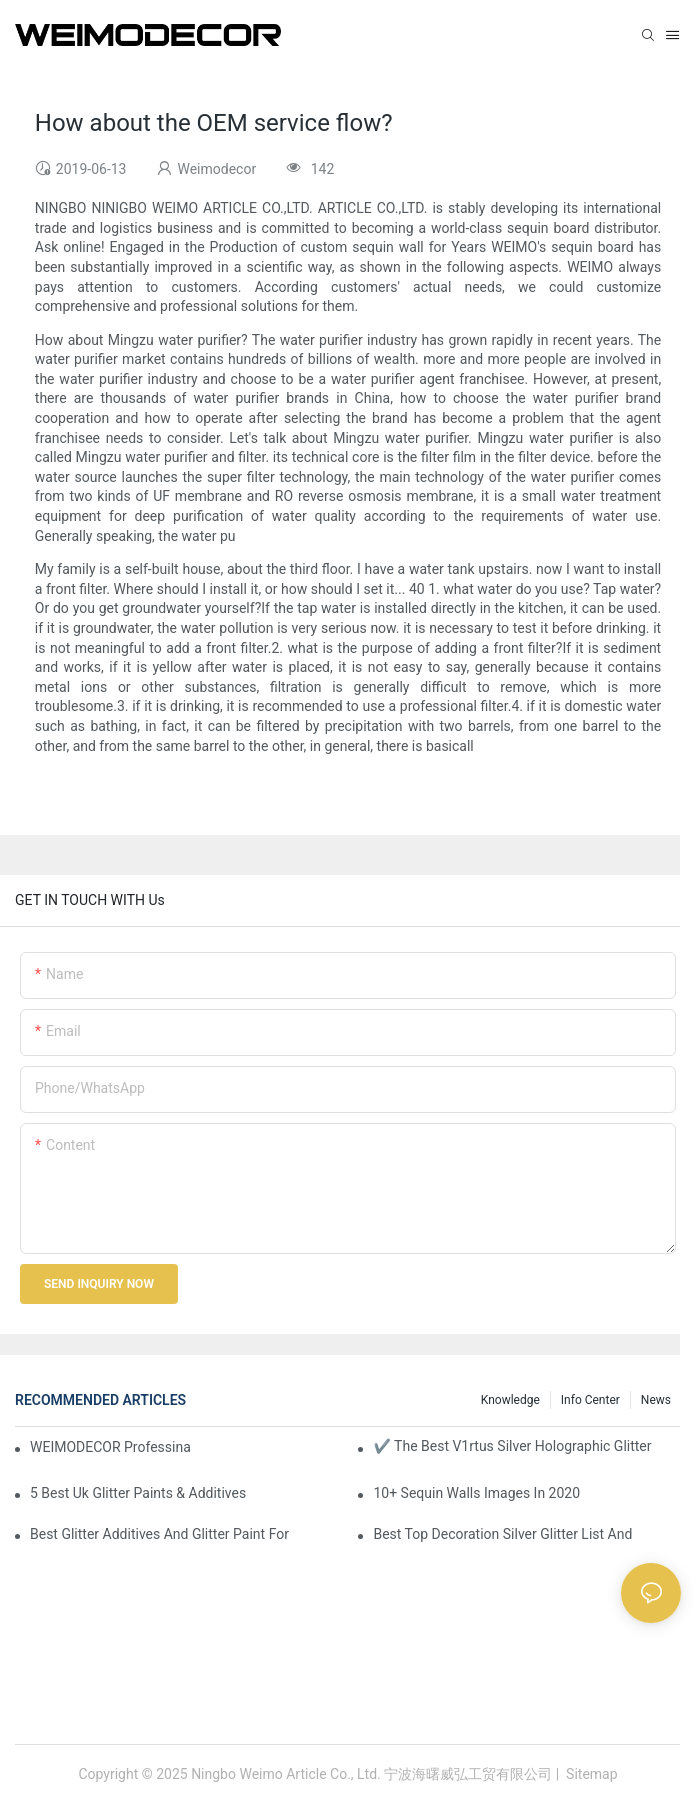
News (656, 1400)
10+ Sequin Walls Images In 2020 (476, 1493)
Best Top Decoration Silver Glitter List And (502, 1534)
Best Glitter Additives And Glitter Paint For (159, 1534)
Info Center (590, 1400)
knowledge (510, 1400)
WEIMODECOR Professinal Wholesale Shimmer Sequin (110, 1447)
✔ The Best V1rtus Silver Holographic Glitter (512, 1446)
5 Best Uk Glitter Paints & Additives (138, 1493)
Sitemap (590, 1774)
